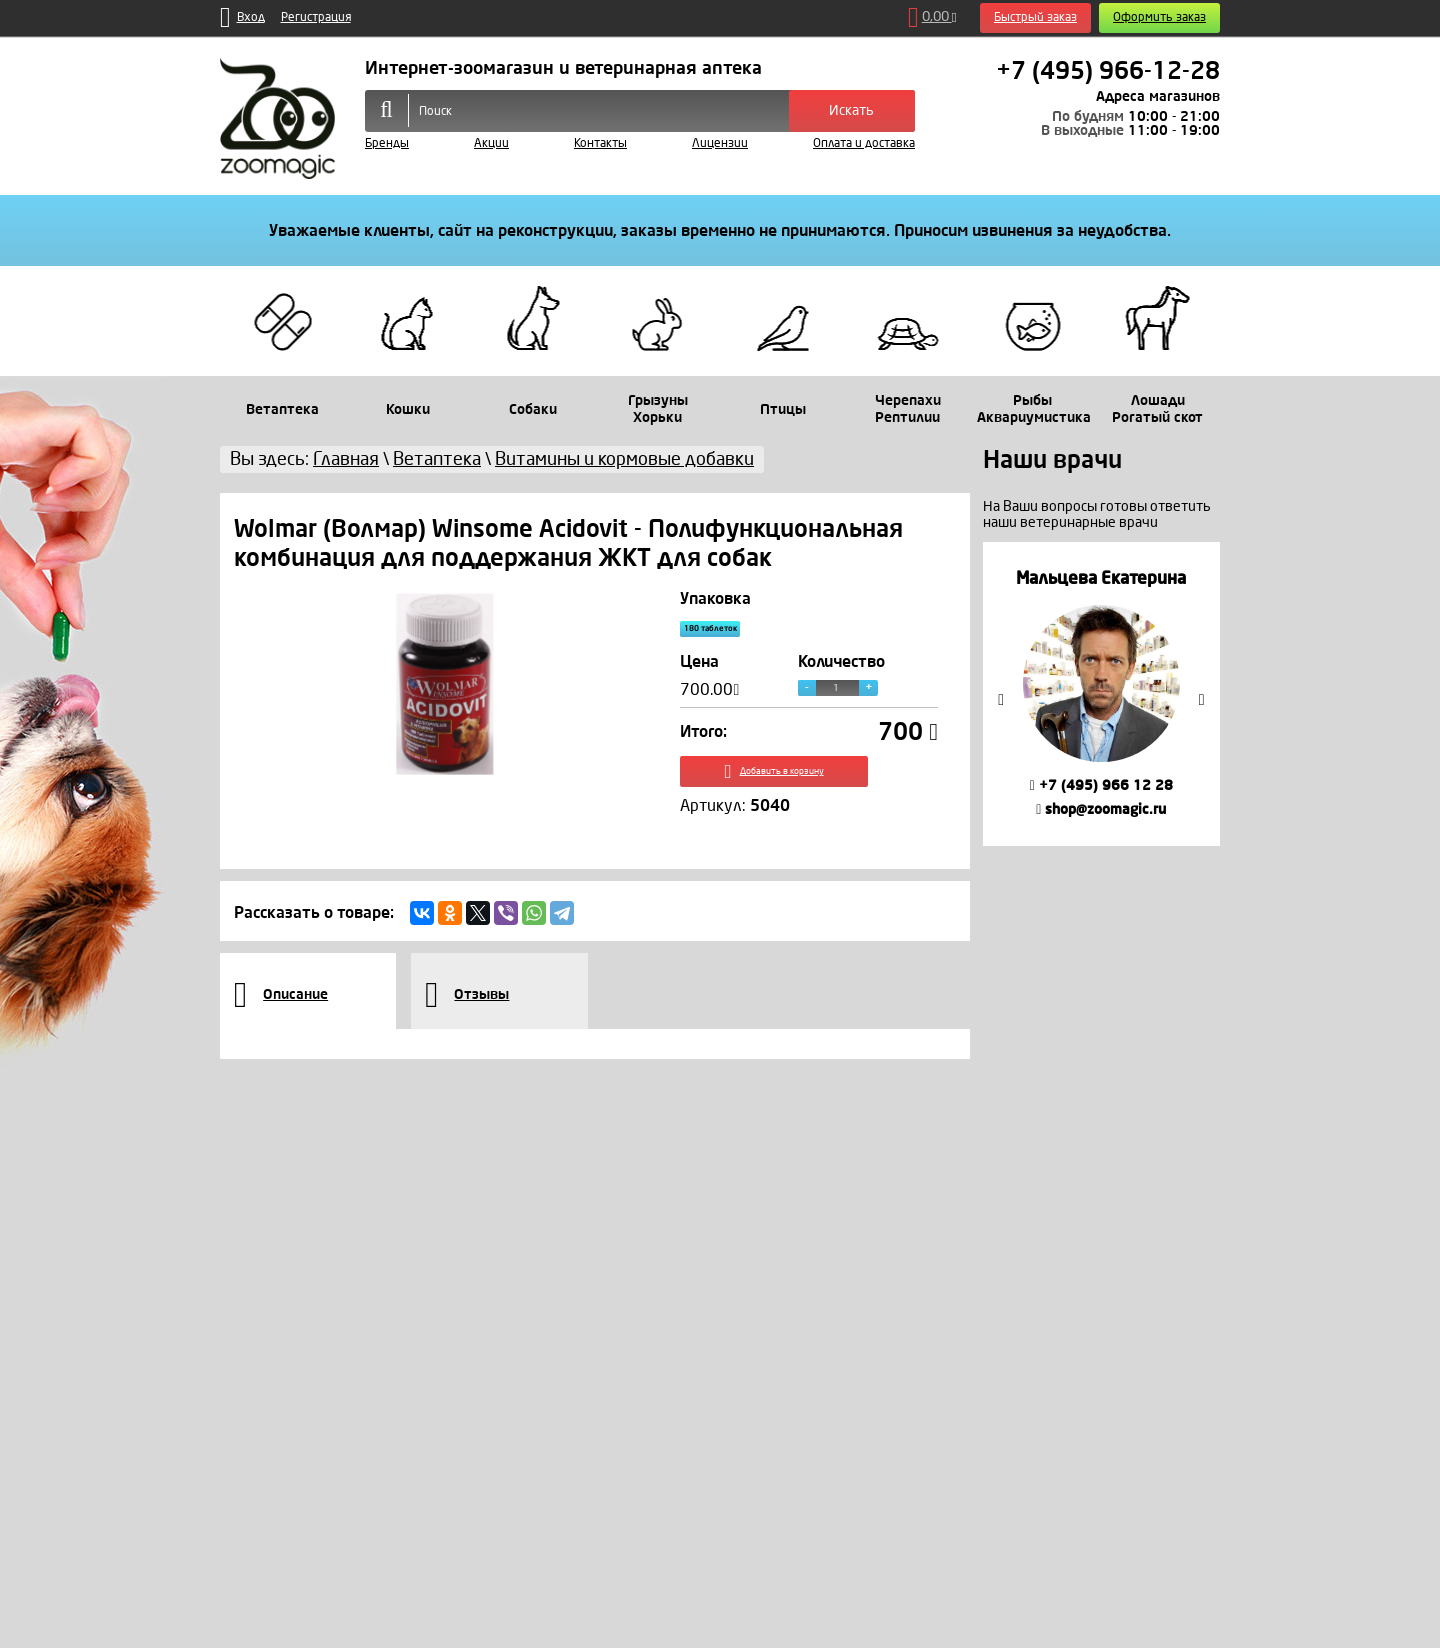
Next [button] (1202, 700)
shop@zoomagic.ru (1101, 809)
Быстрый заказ (1035, 17)
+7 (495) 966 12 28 (1101, 785)
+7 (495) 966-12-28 (1108, 71)
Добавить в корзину (809, 787)
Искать (851, 110)
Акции (491, 143)
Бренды (387, 143)
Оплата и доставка (864, 143)
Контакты (600, 143)
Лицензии (720, 143)
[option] (1101, 693)
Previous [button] (1001, 700)
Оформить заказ (1159, 17)
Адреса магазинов (1158, 96)
